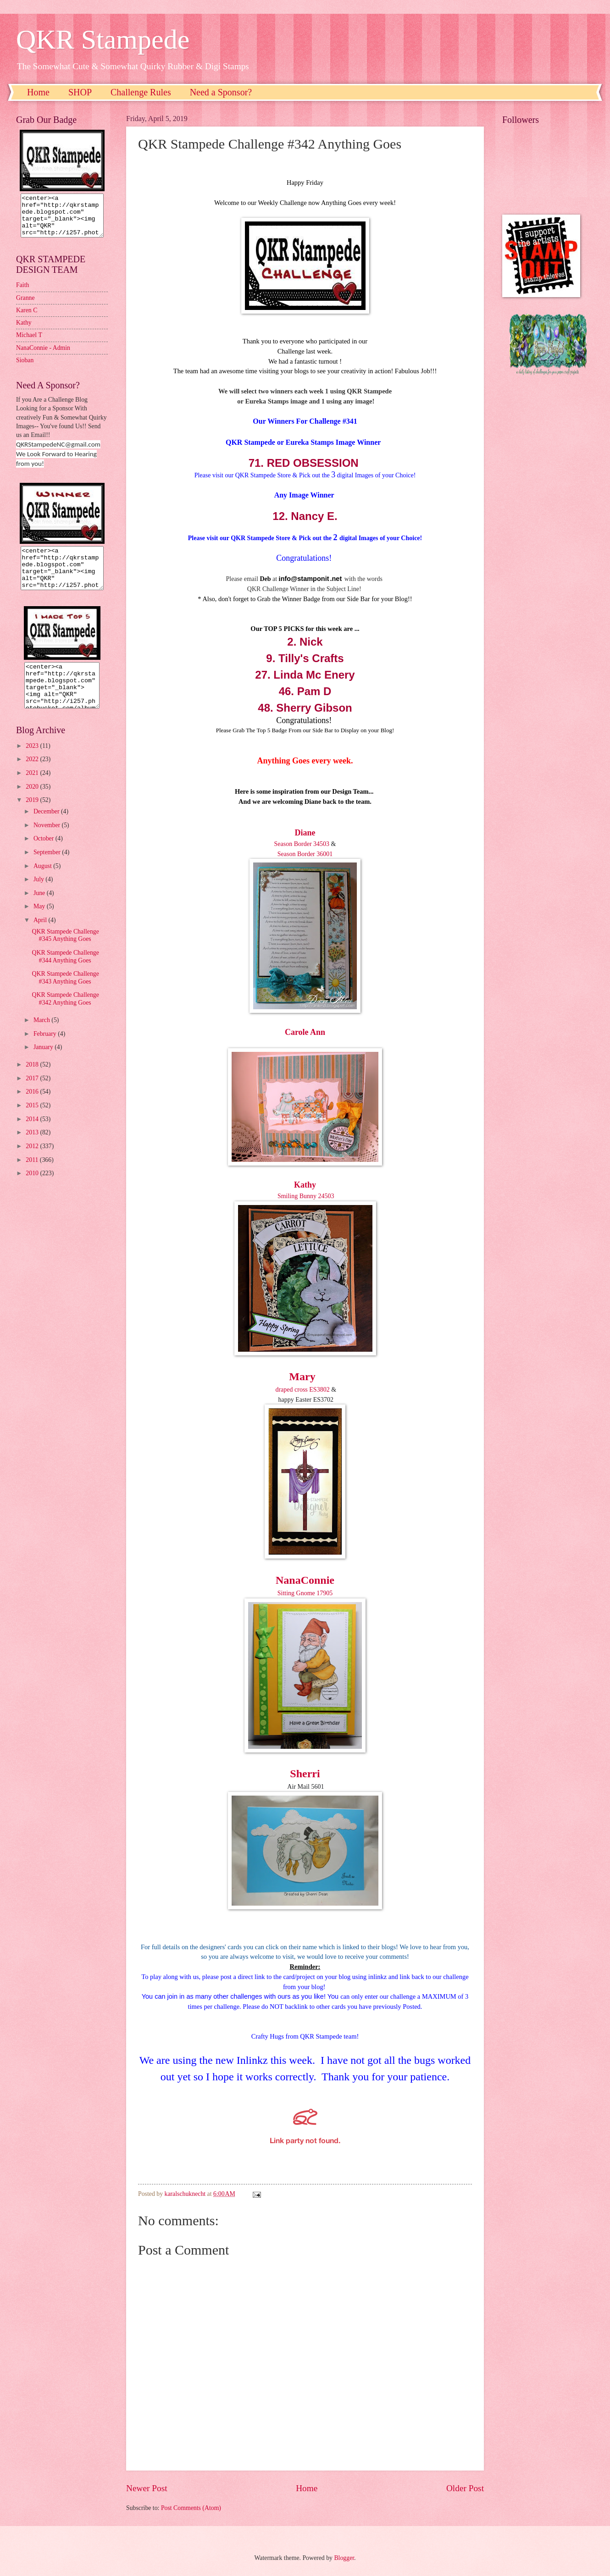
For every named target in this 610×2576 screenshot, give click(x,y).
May (40, 922)
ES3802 (319, 1389)
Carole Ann (305, 1032)
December (47, 827)
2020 (33, 803)
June (40, 909)
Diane (305, 832)
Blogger (344, 2557)
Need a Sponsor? (221, 92)
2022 (33, 775)
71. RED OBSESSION (305, 463)
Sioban (24, 368)
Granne (25, 306)
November (47, 841)
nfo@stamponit (305, 578)
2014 (33, 1135)
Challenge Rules (141, 92)
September (47, 868)
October (44, 854)
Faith (22, 293)
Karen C (26, 318)
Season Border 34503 (302, 843)
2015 (33, 1121)
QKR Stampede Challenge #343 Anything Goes (65, 994)
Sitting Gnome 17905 (305, 1593)
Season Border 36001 (305, 854)
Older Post (465, 2488)
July (39, 895)
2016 (33, 1108)
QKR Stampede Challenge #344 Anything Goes (65, 973)
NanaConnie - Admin (43, 356)
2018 (33, 1081)
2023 (33, 762)
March (42, 1036)
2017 (33, 1094)
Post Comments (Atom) (191, 2507)
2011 (33, 1176)
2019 (33, 816)
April (41, 936)
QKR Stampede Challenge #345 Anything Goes (65, 952)
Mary (302, 1376)
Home (38, 92)
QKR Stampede (102, 39)
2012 (33, 1162)
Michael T (29, 343)
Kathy (305, 1184)
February (45, 1050)
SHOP (80, 92)
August (43, 882)
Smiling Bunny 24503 (305, 1196)
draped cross (291, 1389)
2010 (33, 1189)
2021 (33, 789)
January (44, 1063)
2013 (33, 1148)
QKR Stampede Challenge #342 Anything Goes (65, 1015)
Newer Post (146, 2488)
